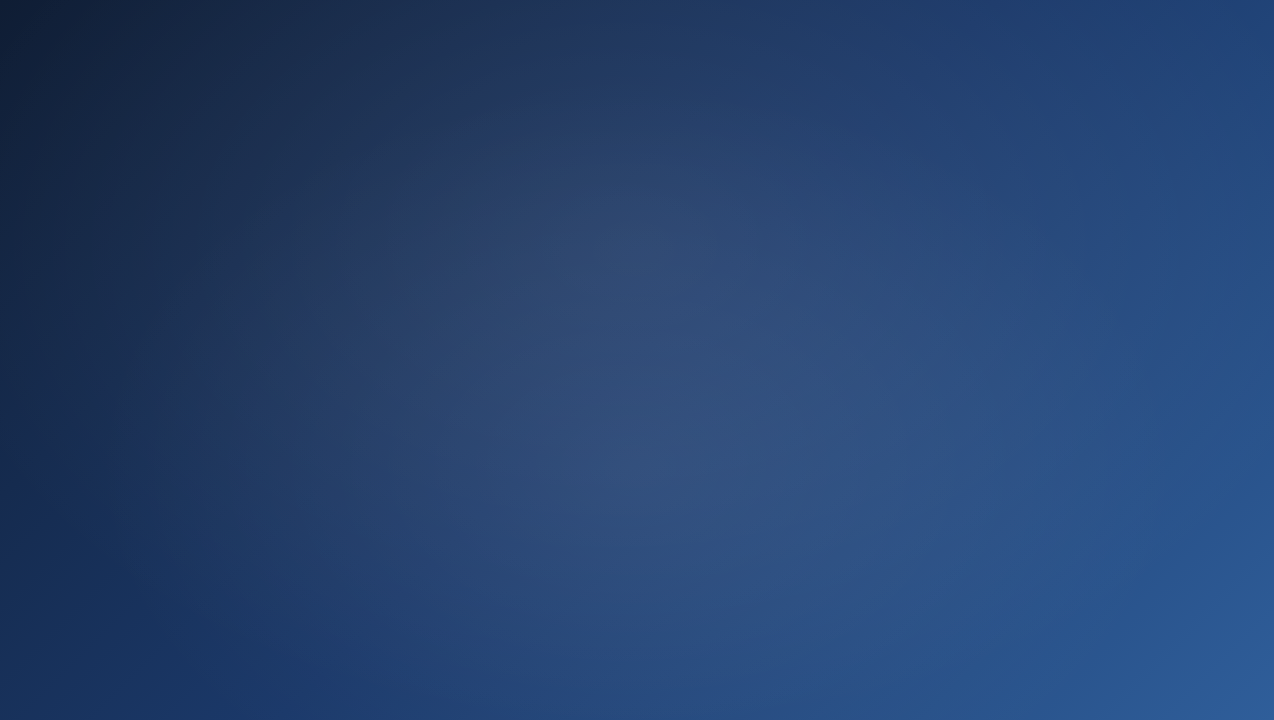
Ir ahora (637, 537)
